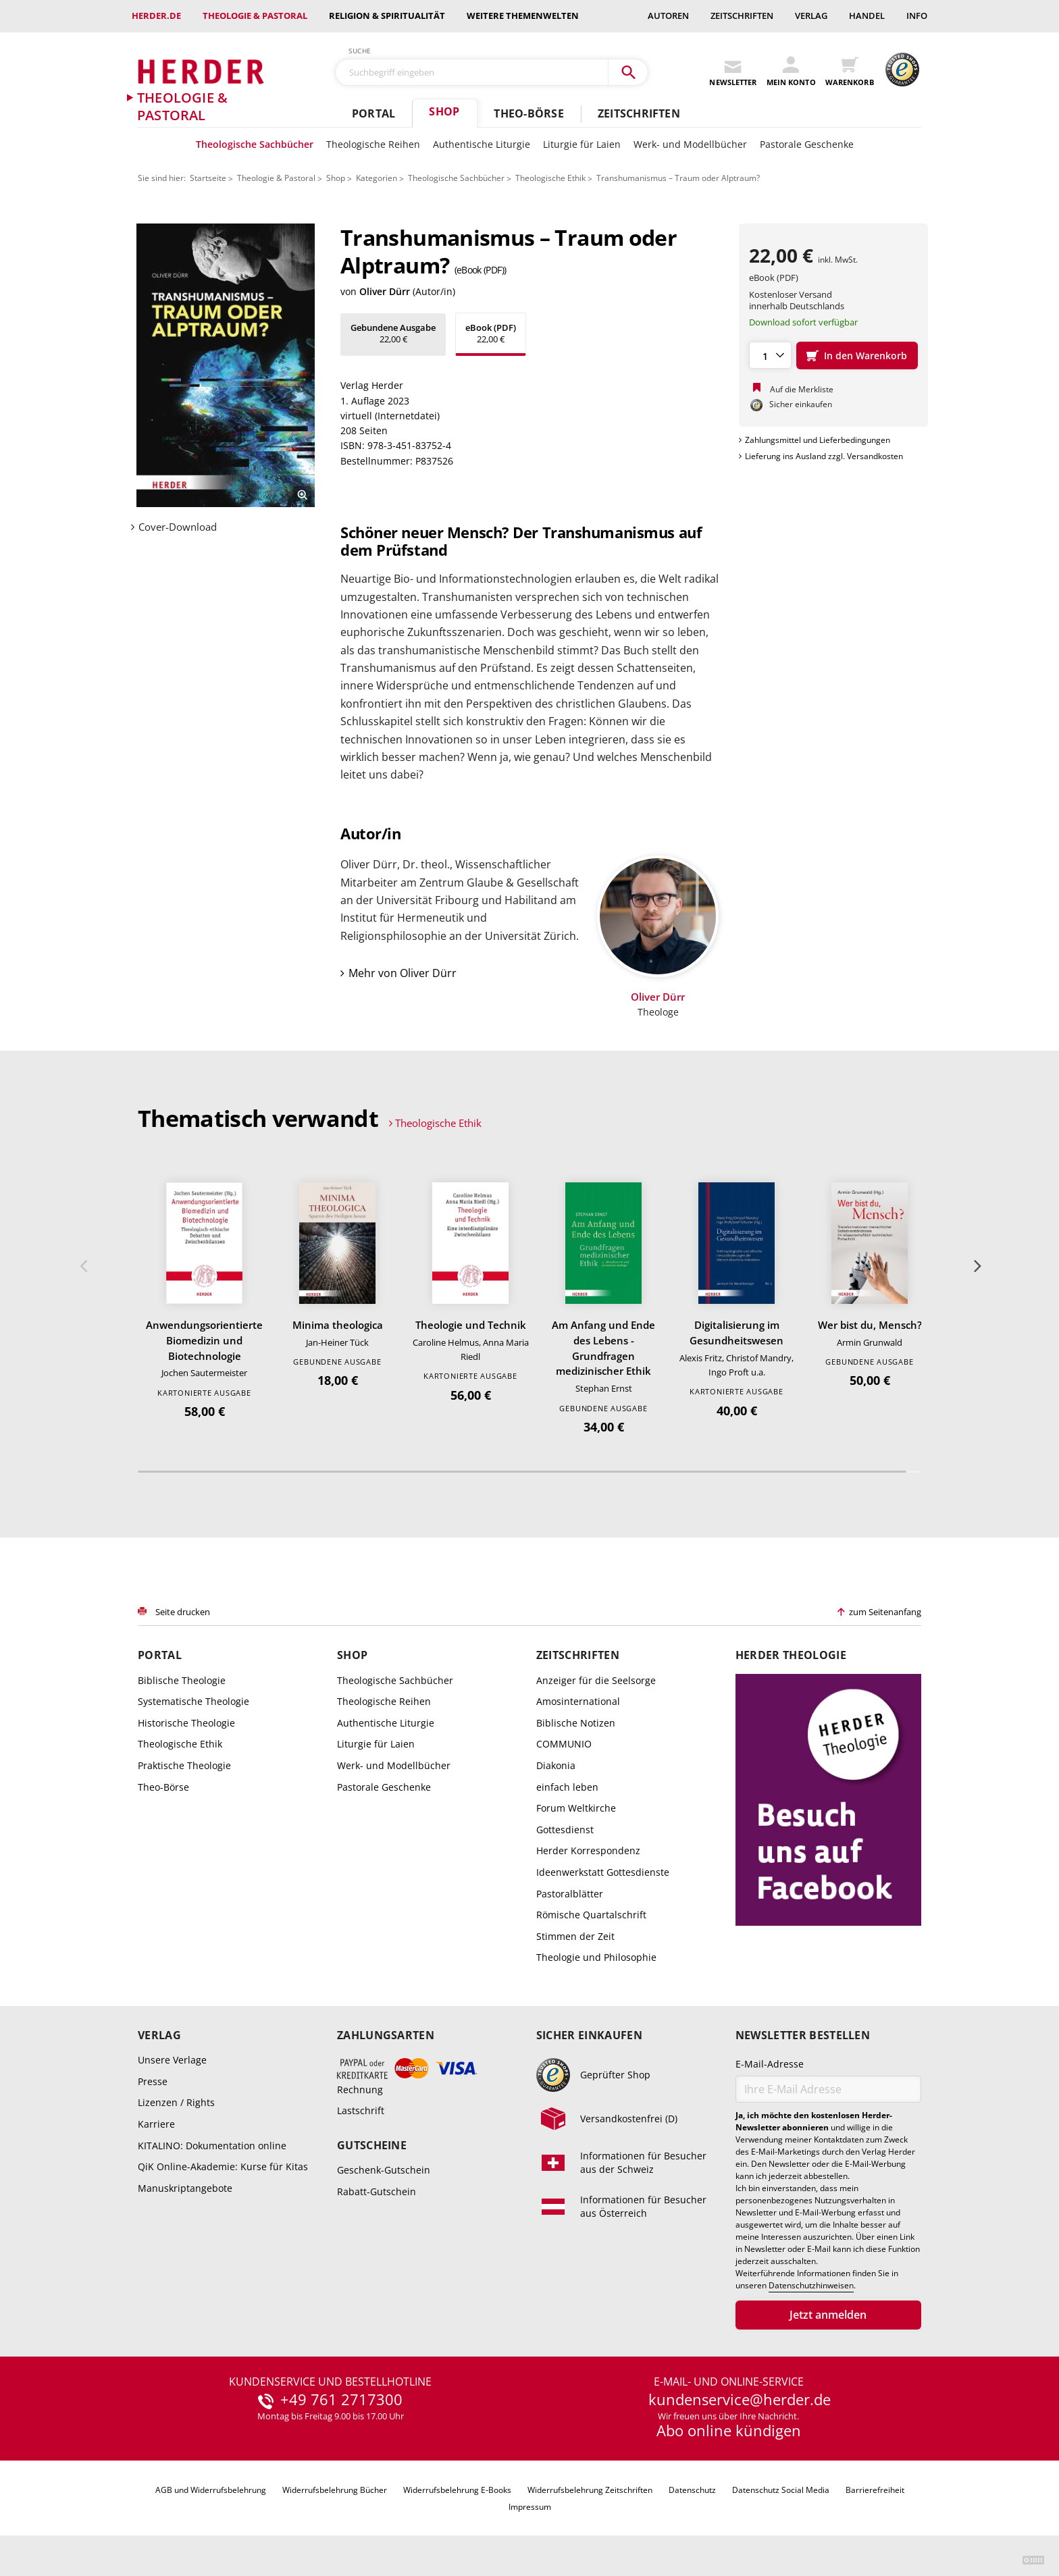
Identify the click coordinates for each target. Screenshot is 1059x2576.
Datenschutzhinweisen (811, 2285)
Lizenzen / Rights (176, 2102)
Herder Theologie (790, 1655)
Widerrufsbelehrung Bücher (334, 2490)
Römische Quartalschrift (591, 1914)
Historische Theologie (186, 1722)
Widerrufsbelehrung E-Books (457, 2490)
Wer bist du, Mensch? (870, 1325)
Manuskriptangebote (185, 2188)
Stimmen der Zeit (575, 1936)
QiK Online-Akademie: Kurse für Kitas (223, 2166)
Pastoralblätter (569, 1893)
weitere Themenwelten (523, 15)
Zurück (83, 1266)
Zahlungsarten (385, 2035)
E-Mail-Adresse (769, 2063)
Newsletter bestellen (802, 2035)
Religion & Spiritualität (387, 15)
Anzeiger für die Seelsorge (596, 1680)
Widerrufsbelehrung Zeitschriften (589, 2490)
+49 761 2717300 (341, 2399)
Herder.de (156, 15)
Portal (373, 113)
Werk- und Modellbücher (690, 144)
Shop (444, 111)
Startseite (208, 178)
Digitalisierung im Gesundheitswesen (736, 1332)
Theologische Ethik (550, 178)
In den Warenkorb (865, 355)
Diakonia (555, 1765)
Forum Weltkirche (576, 1808)
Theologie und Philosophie (596, 1957)
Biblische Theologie (182, 1680)
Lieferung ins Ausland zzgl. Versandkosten (824, 456)
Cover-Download (177, 527)
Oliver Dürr (384, 291)
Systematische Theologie (193, 1701)
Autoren (668, 15)
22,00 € (393, 333)
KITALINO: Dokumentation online (212, 2145)
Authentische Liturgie (481, 144)
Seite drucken (182, 1612)
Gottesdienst (565, 1829)
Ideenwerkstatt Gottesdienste (602, 1872)
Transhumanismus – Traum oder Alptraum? (678, 178)
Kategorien (376, 178)
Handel (867, 15)
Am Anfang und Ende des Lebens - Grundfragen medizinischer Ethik (603, 1348)
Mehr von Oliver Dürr (402, 973)
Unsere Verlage (172, 2059)
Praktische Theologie (184, 1765)
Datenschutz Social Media (780, 2490)
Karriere (156, 2124)
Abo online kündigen (728, 2430)
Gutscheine (372, 2145)
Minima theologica (337, 1325)
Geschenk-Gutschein (383, 2169)
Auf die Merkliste (801, 389)
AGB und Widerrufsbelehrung (210, 2490)
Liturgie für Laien (582, 144)
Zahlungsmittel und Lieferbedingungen (817, 440)
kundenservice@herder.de (739, 2399)
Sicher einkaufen (589, 2035)
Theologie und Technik (470, 1325)
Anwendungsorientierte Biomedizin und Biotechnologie (204, 1340)
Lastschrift (360, 2110)
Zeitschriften (742, 15)
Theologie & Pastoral (255, 15)
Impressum (530, 2507)
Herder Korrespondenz (588, 1850)
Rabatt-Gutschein (376, 2191)
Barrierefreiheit (875, 2490)
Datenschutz (692, 2490)
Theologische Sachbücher (254, 144)
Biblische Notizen (575, 1722)
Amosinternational (578, 1701)
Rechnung (360, 2089)
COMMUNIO (564, 1743)
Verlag (811, 15)
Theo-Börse (528, 113)
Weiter (976, 1266)
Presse (152, 2081)
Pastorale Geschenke (807, 144)
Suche (359, 50)
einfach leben (567, 1787)
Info (916, 15)
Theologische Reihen (373, 144)
